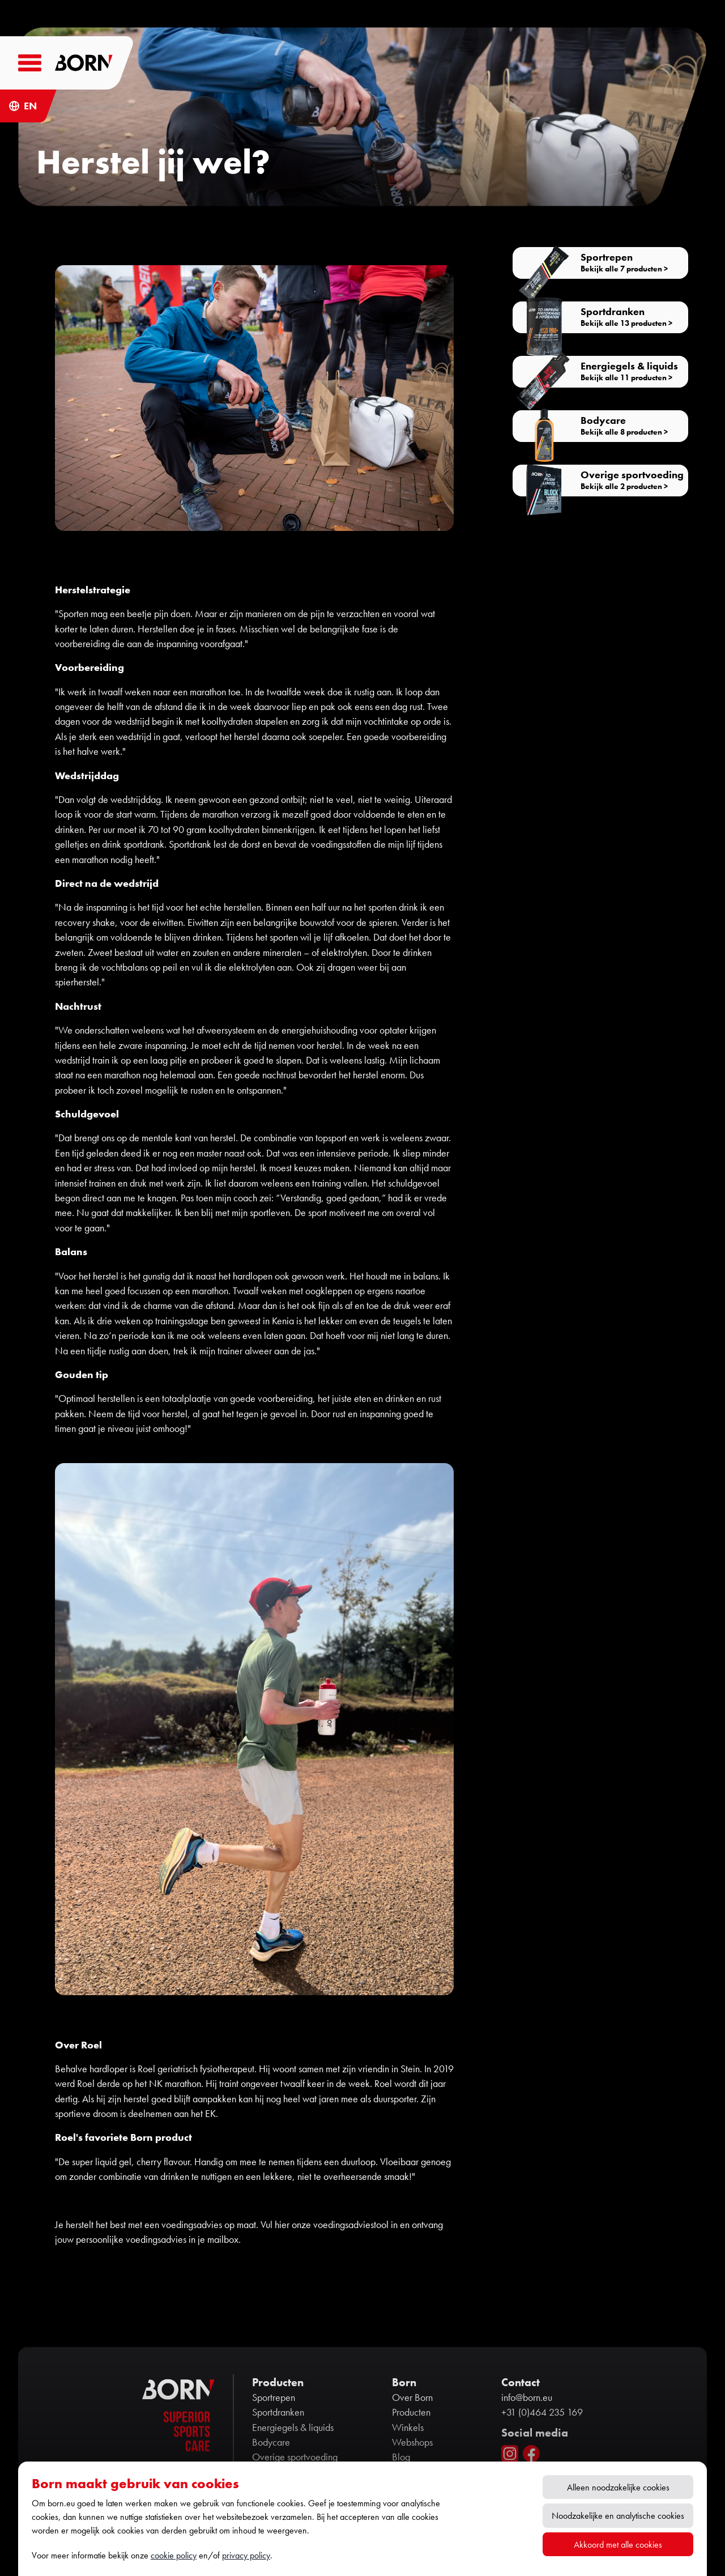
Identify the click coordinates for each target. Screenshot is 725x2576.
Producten (411, 2412)
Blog (401, 2457)
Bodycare (271, 2442)
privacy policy (246, 2555)
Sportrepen (273, 2397)
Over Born (412, 2397)
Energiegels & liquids (293, 2427)
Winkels (408, 2427)
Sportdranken (278, 2412)
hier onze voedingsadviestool (332, 2224)
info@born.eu (526, 2397)
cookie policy (174, 2555)
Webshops (412, 2442)
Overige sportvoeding (295, 2457)
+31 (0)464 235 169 (542, 2412)
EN (30, 106)
